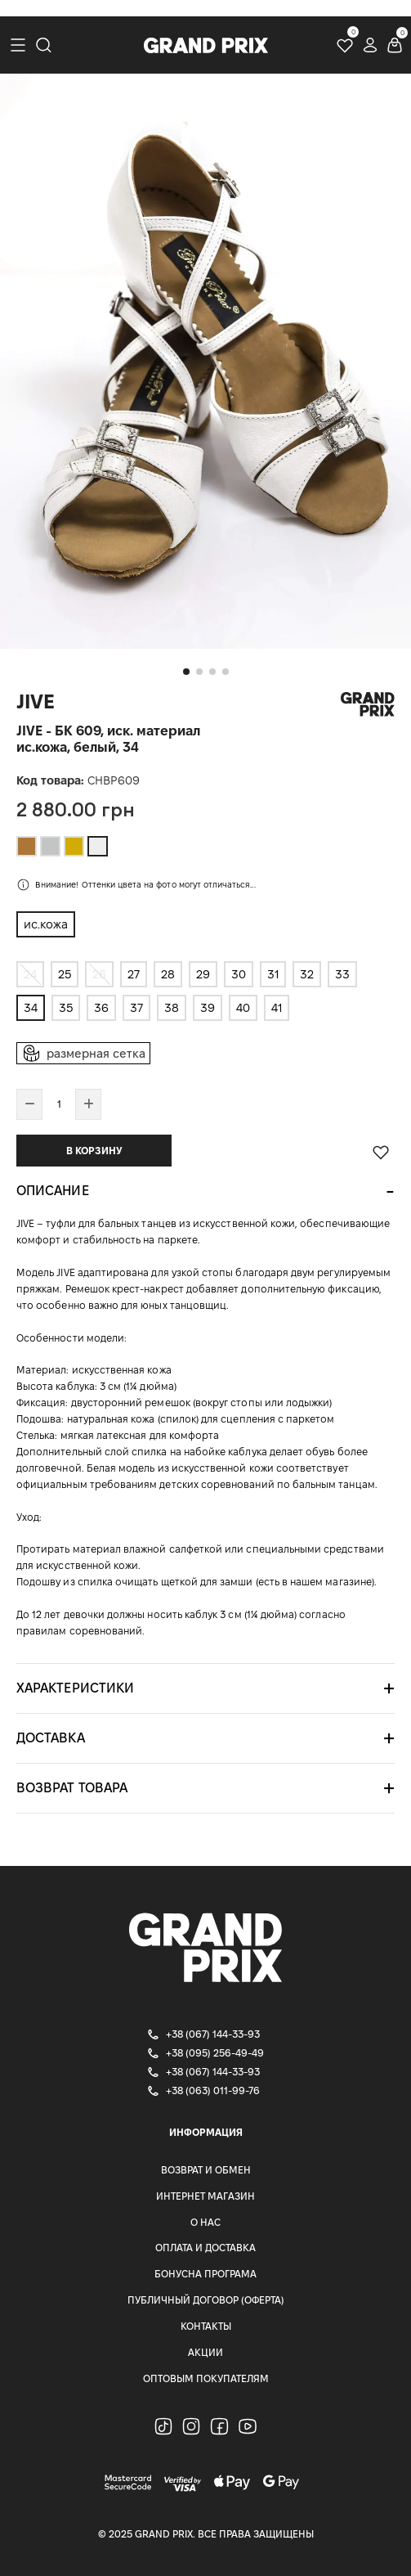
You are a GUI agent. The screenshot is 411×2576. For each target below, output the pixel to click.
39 (207, 1007)
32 (307, 974)
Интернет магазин (205, 2196)
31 (273, 974)
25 (64, 974)
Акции (205, 2352)
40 (243, 1007)
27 (133, 974)
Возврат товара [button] (71, 1788)
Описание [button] (52, 1191)
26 (99, 974)
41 (276, 1007)
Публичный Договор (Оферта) (205, 2300)
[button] (186, 671)
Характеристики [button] (75, 1688)
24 (30, 974)
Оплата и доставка (205, 2247)
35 (66, 1007)
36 (101, 1007)
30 (238, 974)
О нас (205, 2222)
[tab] (205, 1191)
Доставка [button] (50, 1738)
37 (136, 1007)
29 (203, 974)
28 (168, 974)
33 (342, 974)
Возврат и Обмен (206, 2170)
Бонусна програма (205, 2273)
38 (171, 1007)
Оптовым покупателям (206, 2378)
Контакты (206, 2326)
